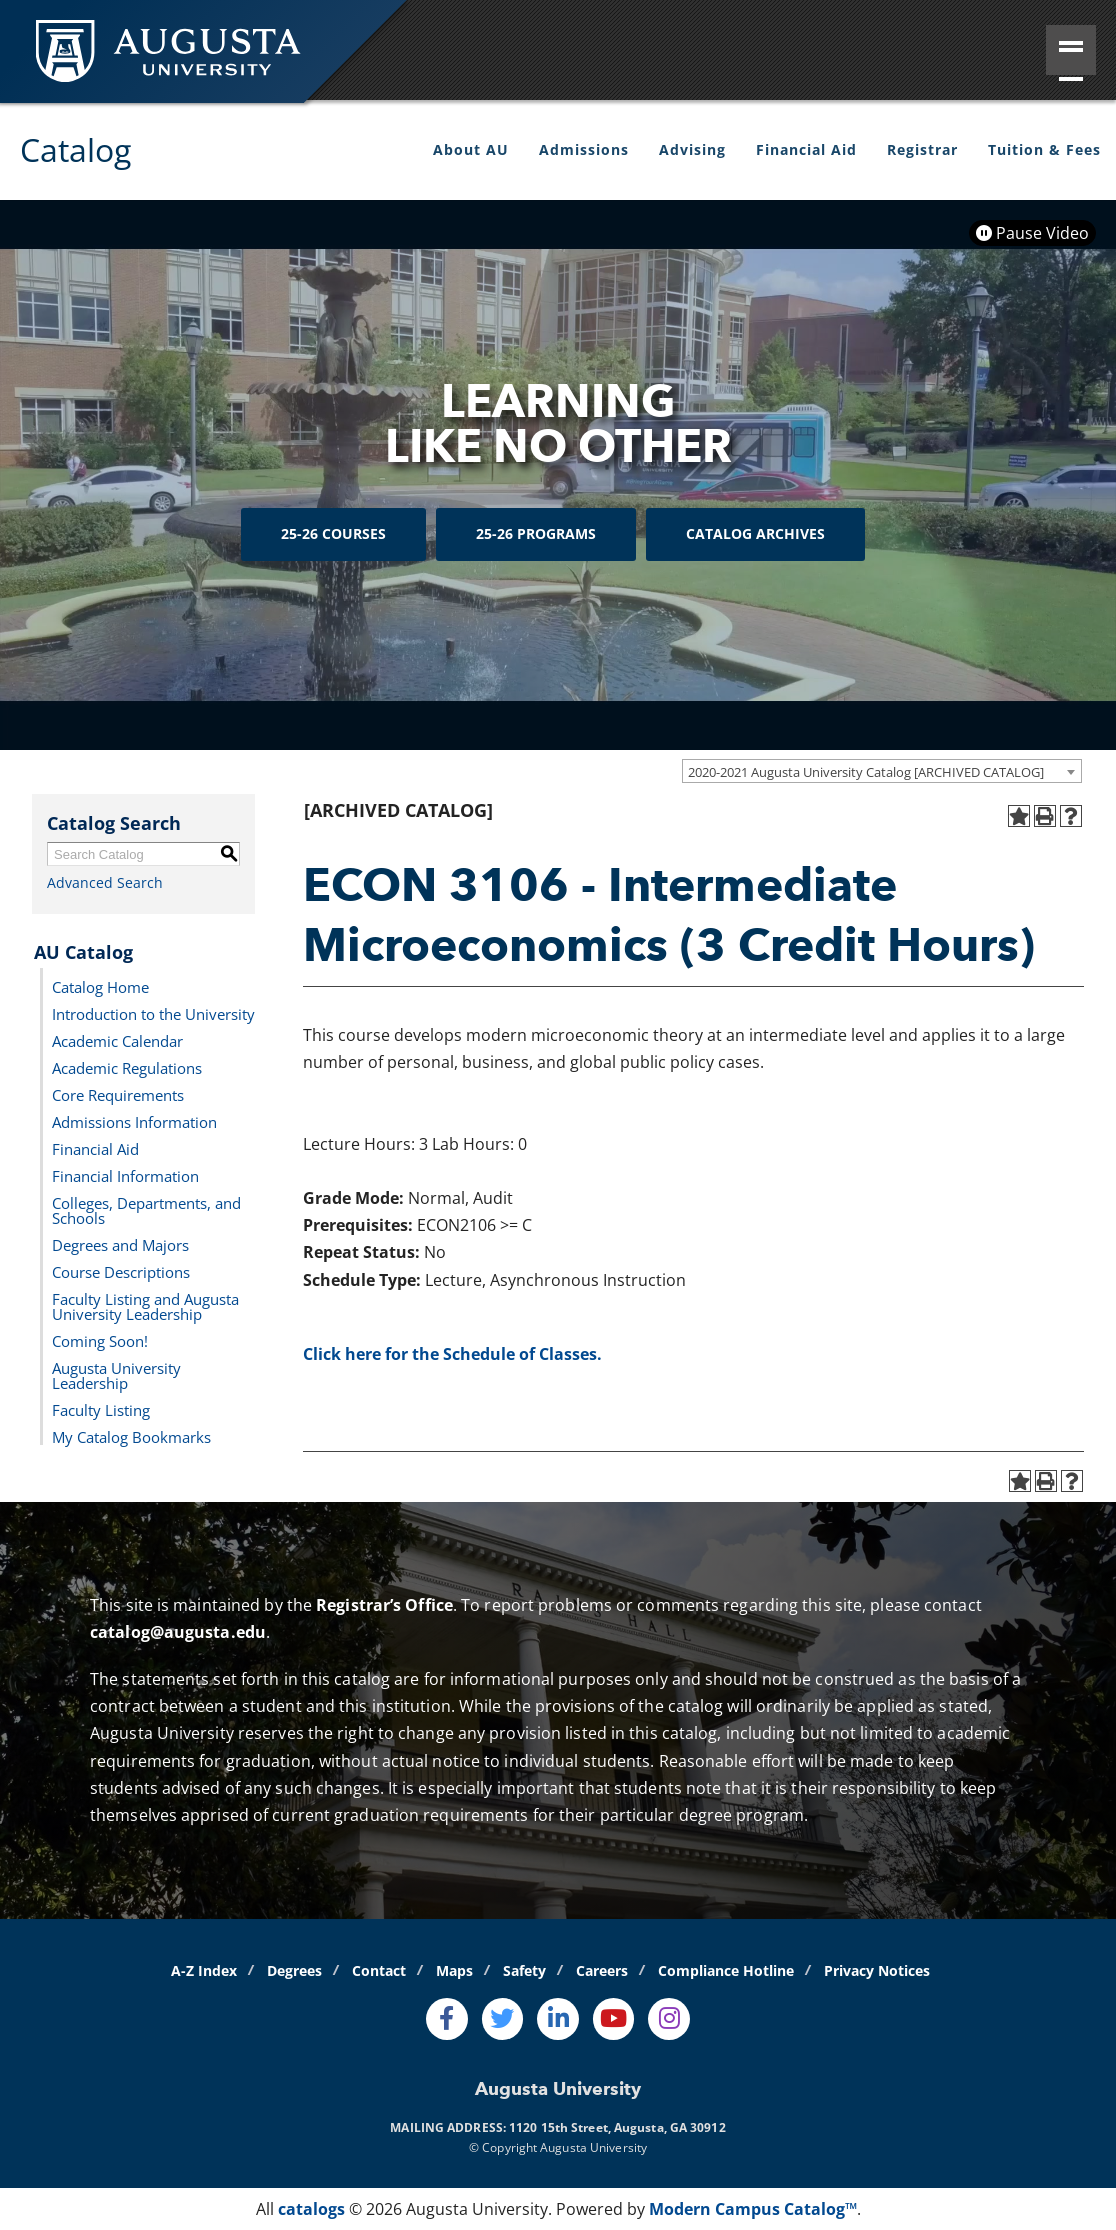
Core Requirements (118, 1094)
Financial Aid (806, 149)
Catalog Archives (755, 533)
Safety (524, 1970)
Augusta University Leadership (116, 1374)
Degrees (294, 1970)
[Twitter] (503, 2019)
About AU (471, 149)
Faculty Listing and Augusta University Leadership (145, 1305)
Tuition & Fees (1044, 149)
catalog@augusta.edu (178, 1632)
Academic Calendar (117, 1040)
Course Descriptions (121, 1271)
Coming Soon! (100, 1340)
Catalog (75, 149)
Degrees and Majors (120, 1244)
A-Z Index (204, 1970)
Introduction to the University (153, 1013)
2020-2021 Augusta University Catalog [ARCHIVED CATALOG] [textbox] (866, 772)
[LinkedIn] (558, 2019)
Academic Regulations (127, 1067)
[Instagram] (669, 2019)
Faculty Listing (101, 1409)
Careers (602, 1970)
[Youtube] (614, 2019)
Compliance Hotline (726, 1970)
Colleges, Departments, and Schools (146, 1209)
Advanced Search (105, 882)
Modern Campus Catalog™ (753, 2209)
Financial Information (125, 1175)
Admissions (584, 149)
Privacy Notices (877, 1970)
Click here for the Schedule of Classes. (452, 1354)
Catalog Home (100, 986)
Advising (692, 149)
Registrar (922, 149)
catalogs (311, 2209)
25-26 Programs (536, 533)
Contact (379, 1970)
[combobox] (882, 771)
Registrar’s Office (384, 1605)
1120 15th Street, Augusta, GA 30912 (617, 2127)
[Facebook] (447, 2019)
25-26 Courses (333, 533)
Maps (454, 1970)
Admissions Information (134, 1121)
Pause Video (1032, 233)
